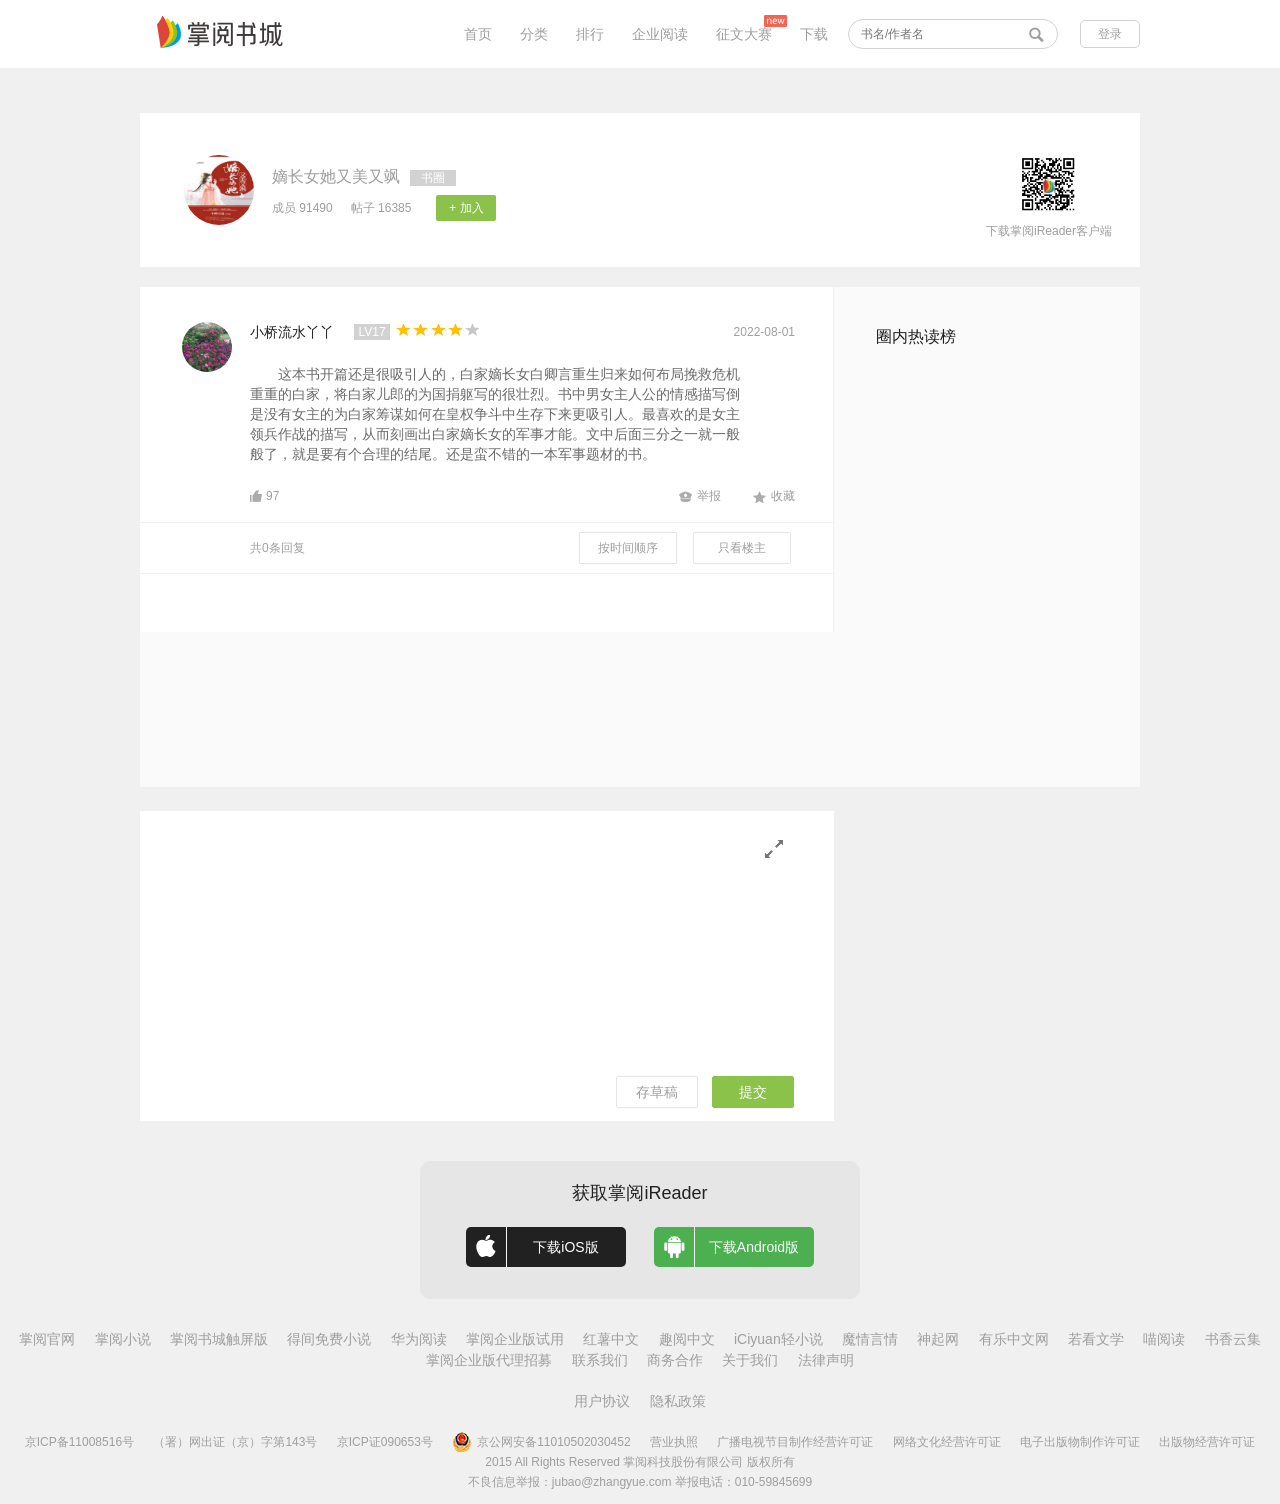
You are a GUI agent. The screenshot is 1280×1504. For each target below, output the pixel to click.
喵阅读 (1164, 1339)
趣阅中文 (687, 1339)
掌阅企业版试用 (515, 1339)
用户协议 (602, 1401)
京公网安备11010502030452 (541, 1442)
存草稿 (657, 1092)
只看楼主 (742, 548)
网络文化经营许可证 (947, 1442)
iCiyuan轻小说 (778, 1339)
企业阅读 (660, 34)
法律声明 (826, 1360)
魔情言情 (870, 1339)
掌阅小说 (123, 1339)
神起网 (938, 1339)
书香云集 (1233, 1339)
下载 (814, 34)
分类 (534, 34)
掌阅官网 (47, 1339)
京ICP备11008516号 (79, 1442)
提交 (753, 1092)
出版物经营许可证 (1207, 1442)
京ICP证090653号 (385, 1442)
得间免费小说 (329, 1339)
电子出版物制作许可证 (1080, 1442)
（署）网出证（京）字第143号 (235, 1442)
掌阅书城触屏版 (219, 1339)
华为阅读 (419, 1339)
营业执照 (674, 1442)
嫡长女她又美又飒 (336, 176)
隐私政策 (678, 1401)
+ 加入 (466, 208)
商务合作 (675, 1360)
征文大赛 (744, 34)
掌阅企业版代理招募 (489, 1360)
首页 (478, 34)
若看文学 (1096, 1339)
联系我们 (600, 1360)
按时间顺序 (628, 548)
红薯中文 (611, 1339)
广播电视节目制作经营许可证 (795, 1442)
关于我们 (750, 1360)
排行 (590, 34)
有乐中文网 (1014, 1339)
